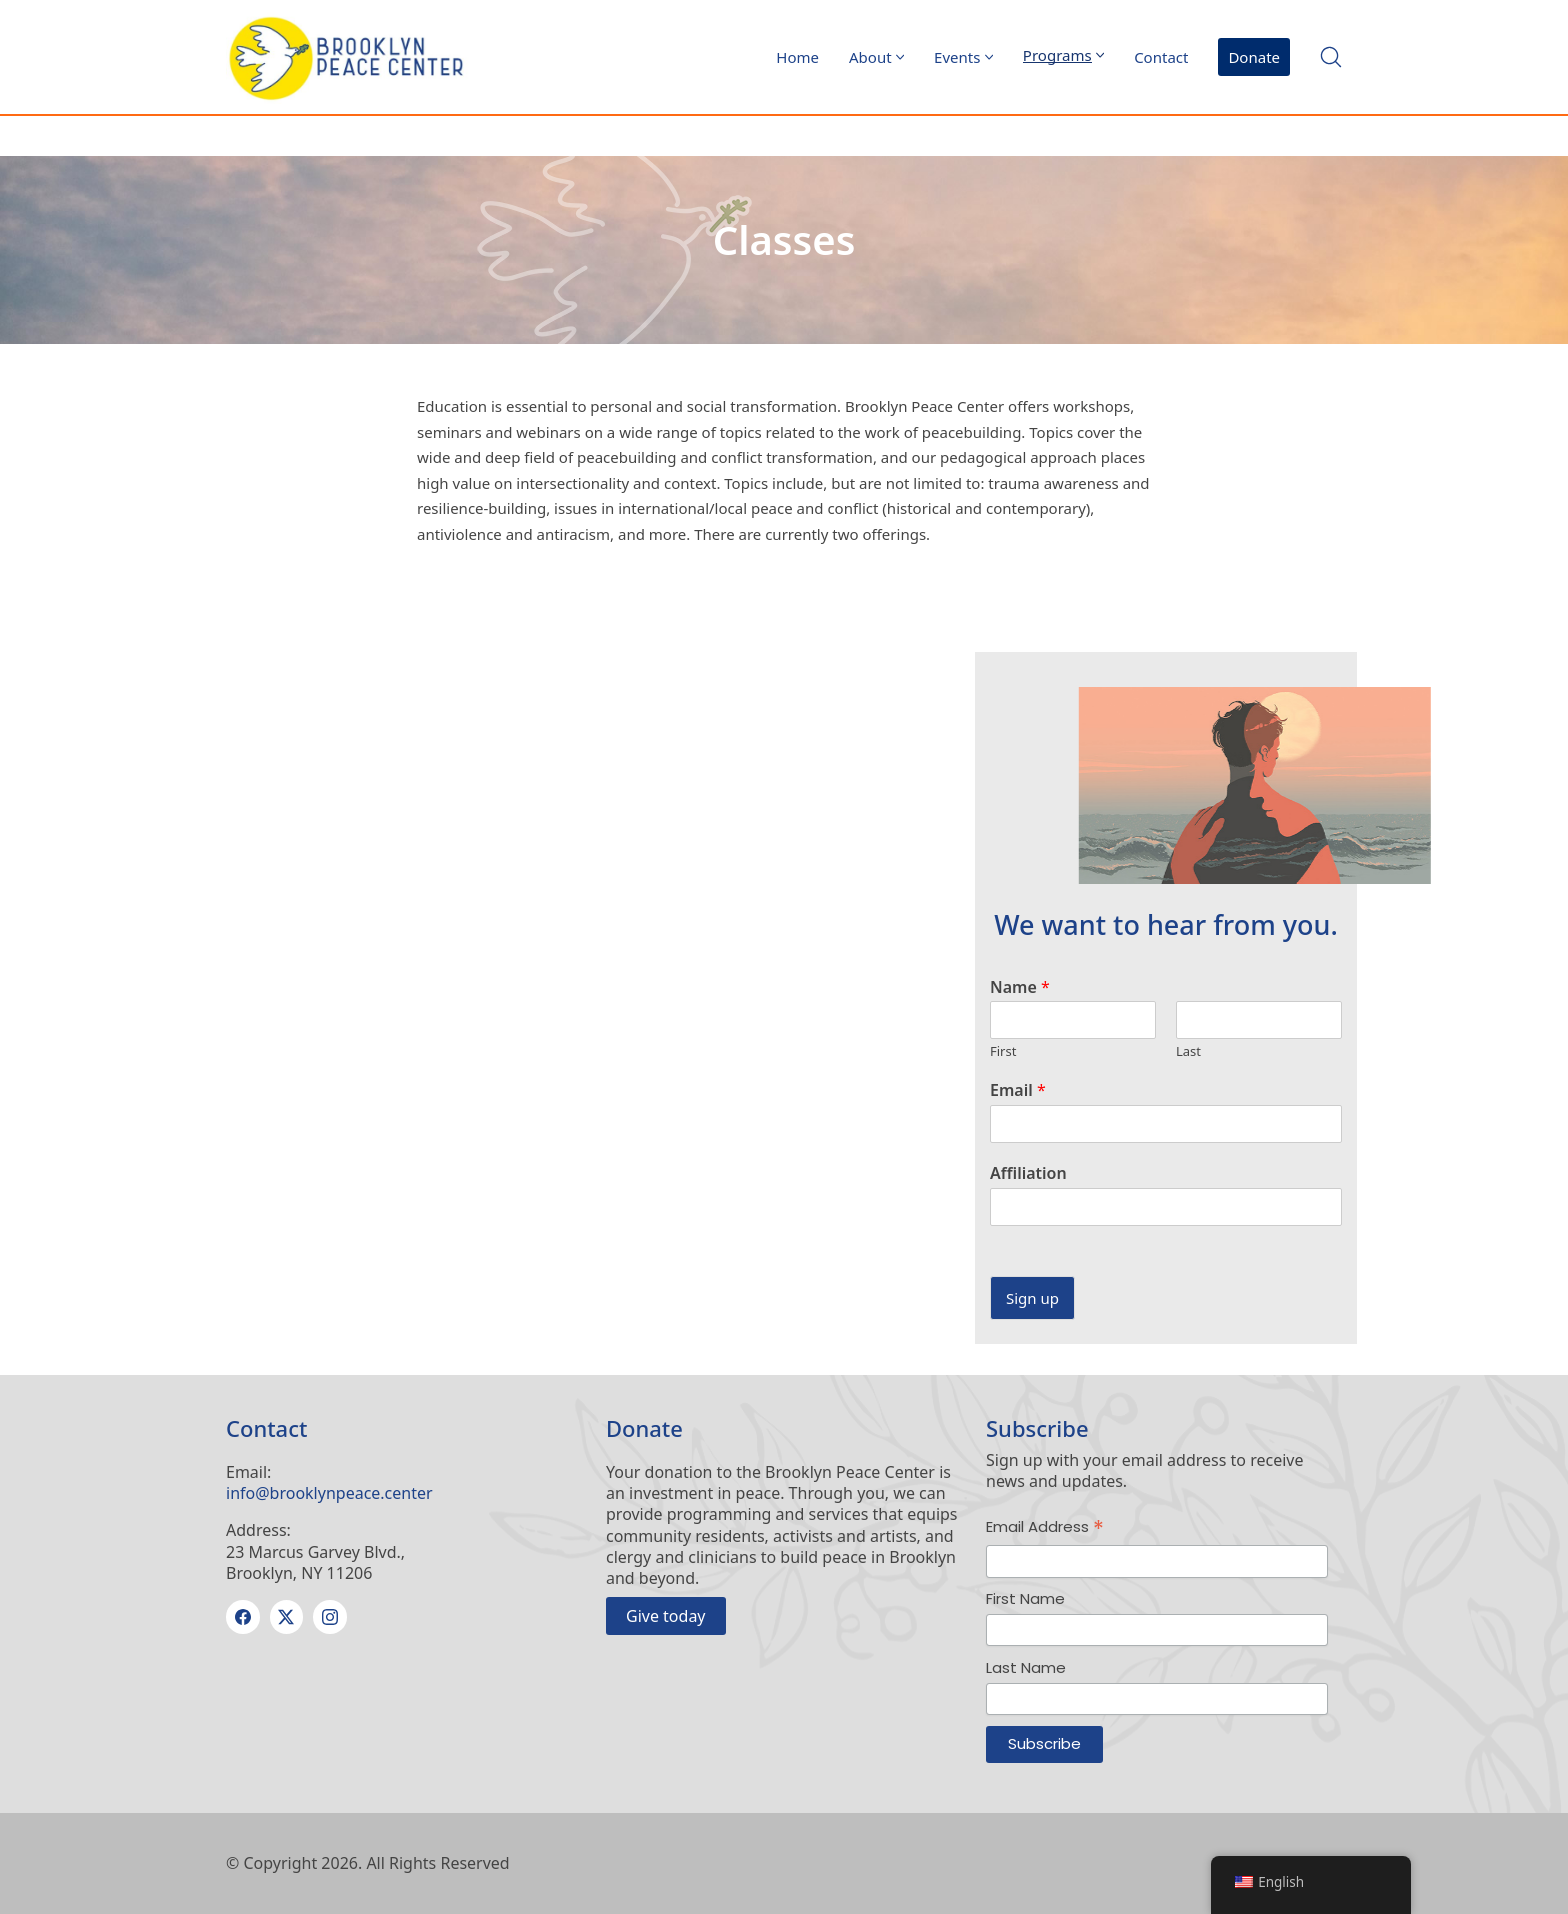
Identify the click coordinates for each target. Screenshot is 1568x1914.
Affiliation (1028, 1173)
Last (1188, 1051)
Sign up (1032, 1298)
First (1003, 1051)
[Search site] (1331, 57)
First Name (1025, 1598)
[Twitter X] (287, 1617)
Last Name (1026, 1667)
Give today (666, 1616)
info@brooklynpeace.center (329, 1493)
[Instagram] (330, 1617)
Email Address (1045, 1527)
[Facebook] (243, 1617)
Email (1018, 1090)
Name (1020, 987)
